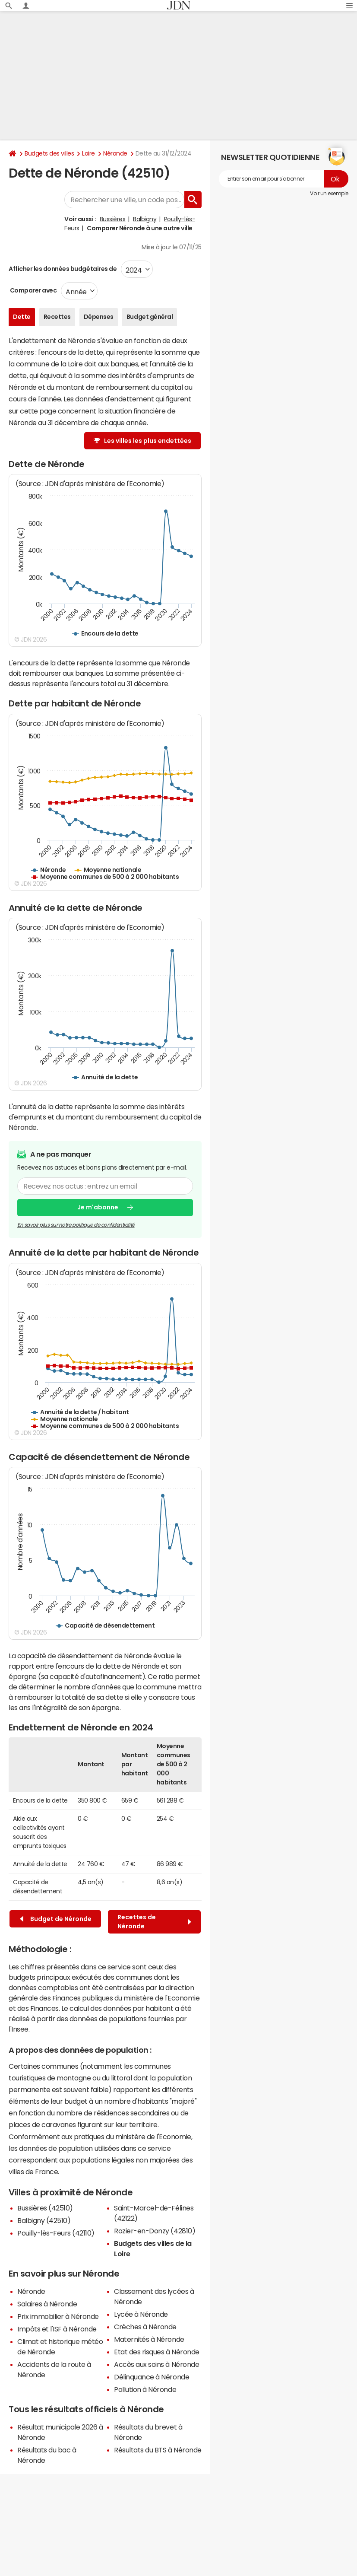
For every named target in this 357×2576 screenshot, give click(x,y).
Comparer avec (33, 290)
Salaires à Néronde (47, 2303)
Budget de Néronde (56, 1919)
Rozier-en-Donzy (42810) (154, 2230)
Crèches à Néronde (145, 2326)
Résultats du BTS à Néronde (158, 2449)
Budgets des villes (49, 153)
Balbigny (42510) (43, 2220)
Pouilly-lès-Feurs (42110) (56, 2232)
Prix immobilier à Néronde (58, 2316)
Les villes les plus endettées (147, 441)
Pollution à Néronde (145, 2389)
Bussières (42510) (45, 2207)
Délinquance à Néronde (151, 2376)
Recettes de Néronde (154, 1921)
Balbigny (144, 219)
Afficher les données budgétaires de (63, 269)
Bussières (113, 219)
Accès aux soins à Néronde (156, 2364)
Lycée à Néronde (141, 2314)
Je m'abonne (97, 1207)
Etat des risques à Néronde (156, 2351)
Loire (88, 153)
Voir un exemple (329, 193)
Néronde (115, 153)
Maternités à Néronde (149, 2339)
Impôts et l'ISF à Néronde (57, 2328)
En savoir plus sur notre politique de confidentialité (76, 1225)
